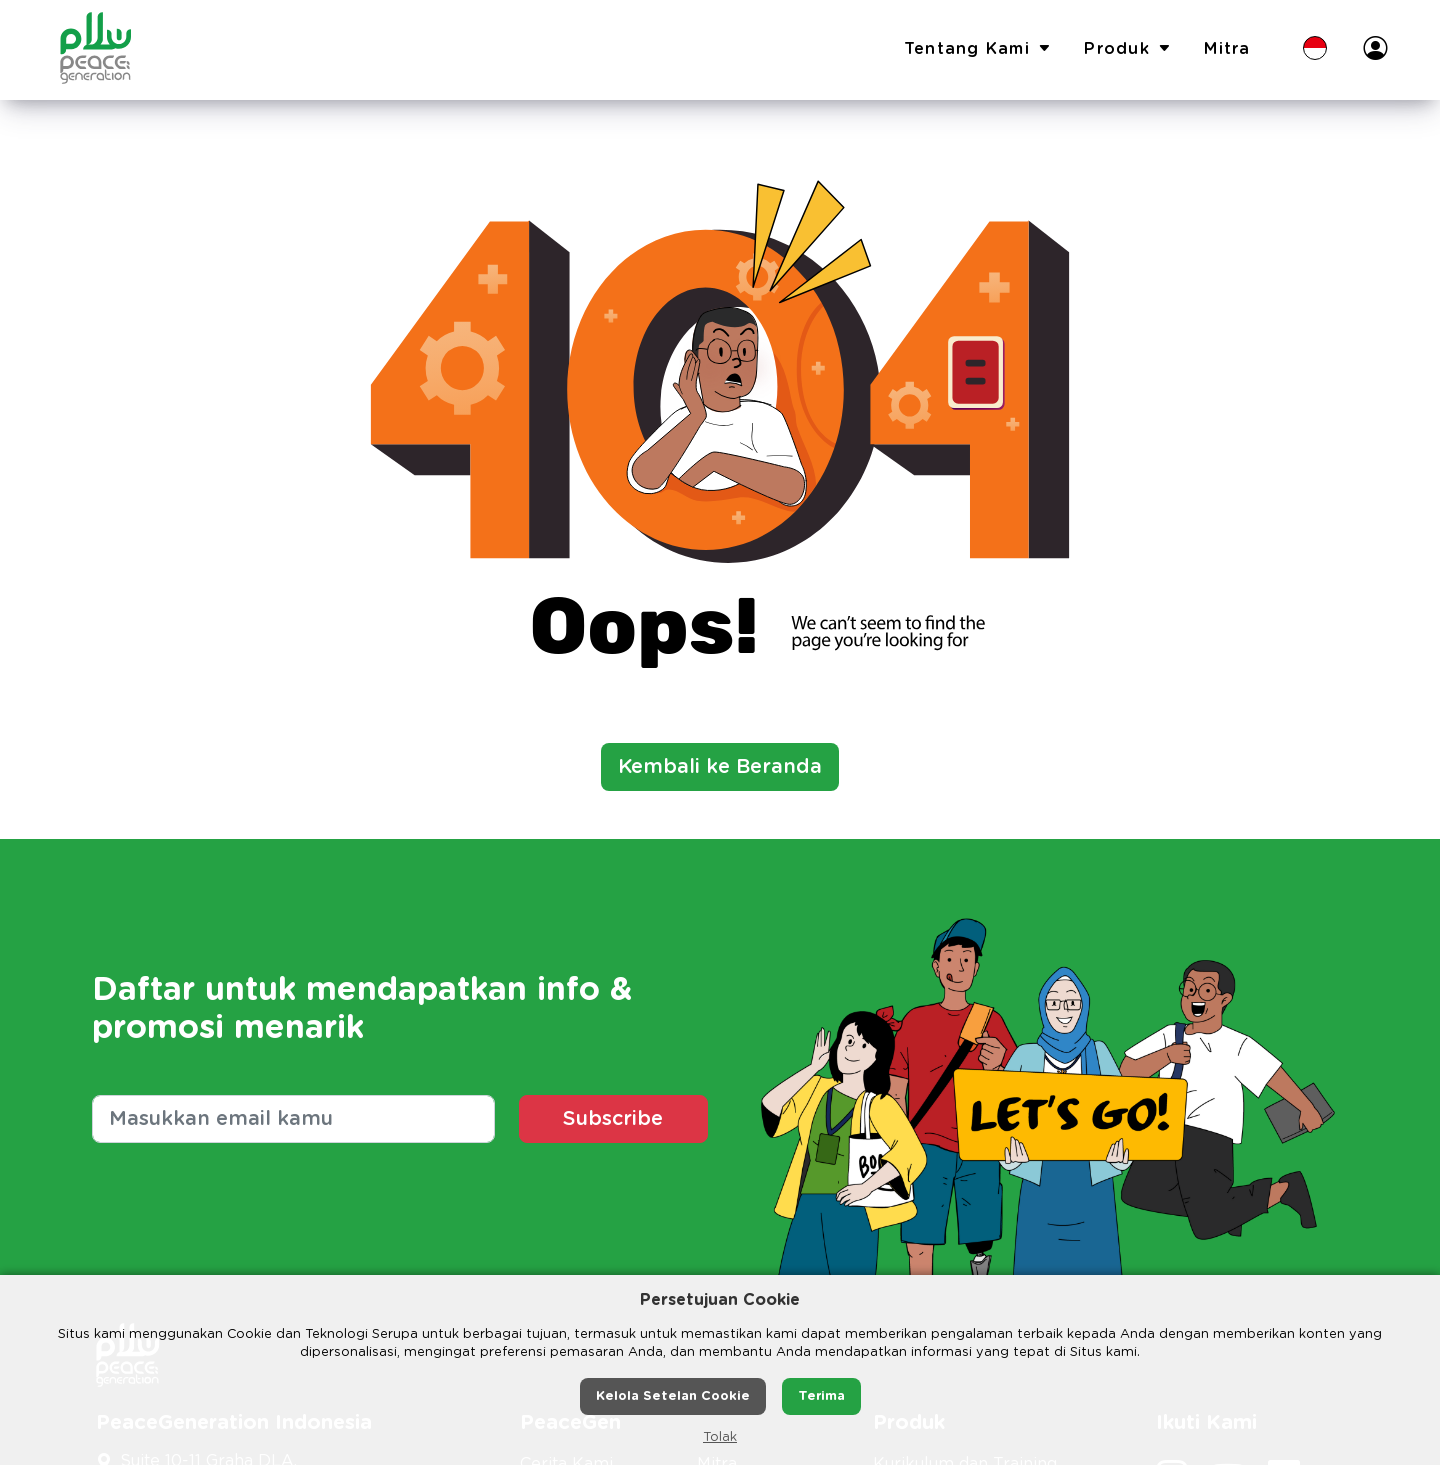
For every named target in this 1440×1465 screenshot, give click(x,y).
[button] (1315, 50)
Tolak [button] (720, 1437)
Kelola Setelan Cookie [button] (673, 1396)
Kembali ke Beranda (720, 767)
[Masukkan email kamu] (293, 1119)
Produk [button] (1128, 50)
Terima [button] (821, 1396)
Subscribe (613, 1119)
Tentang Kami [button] (978, 50)
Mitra (1227, 49)
